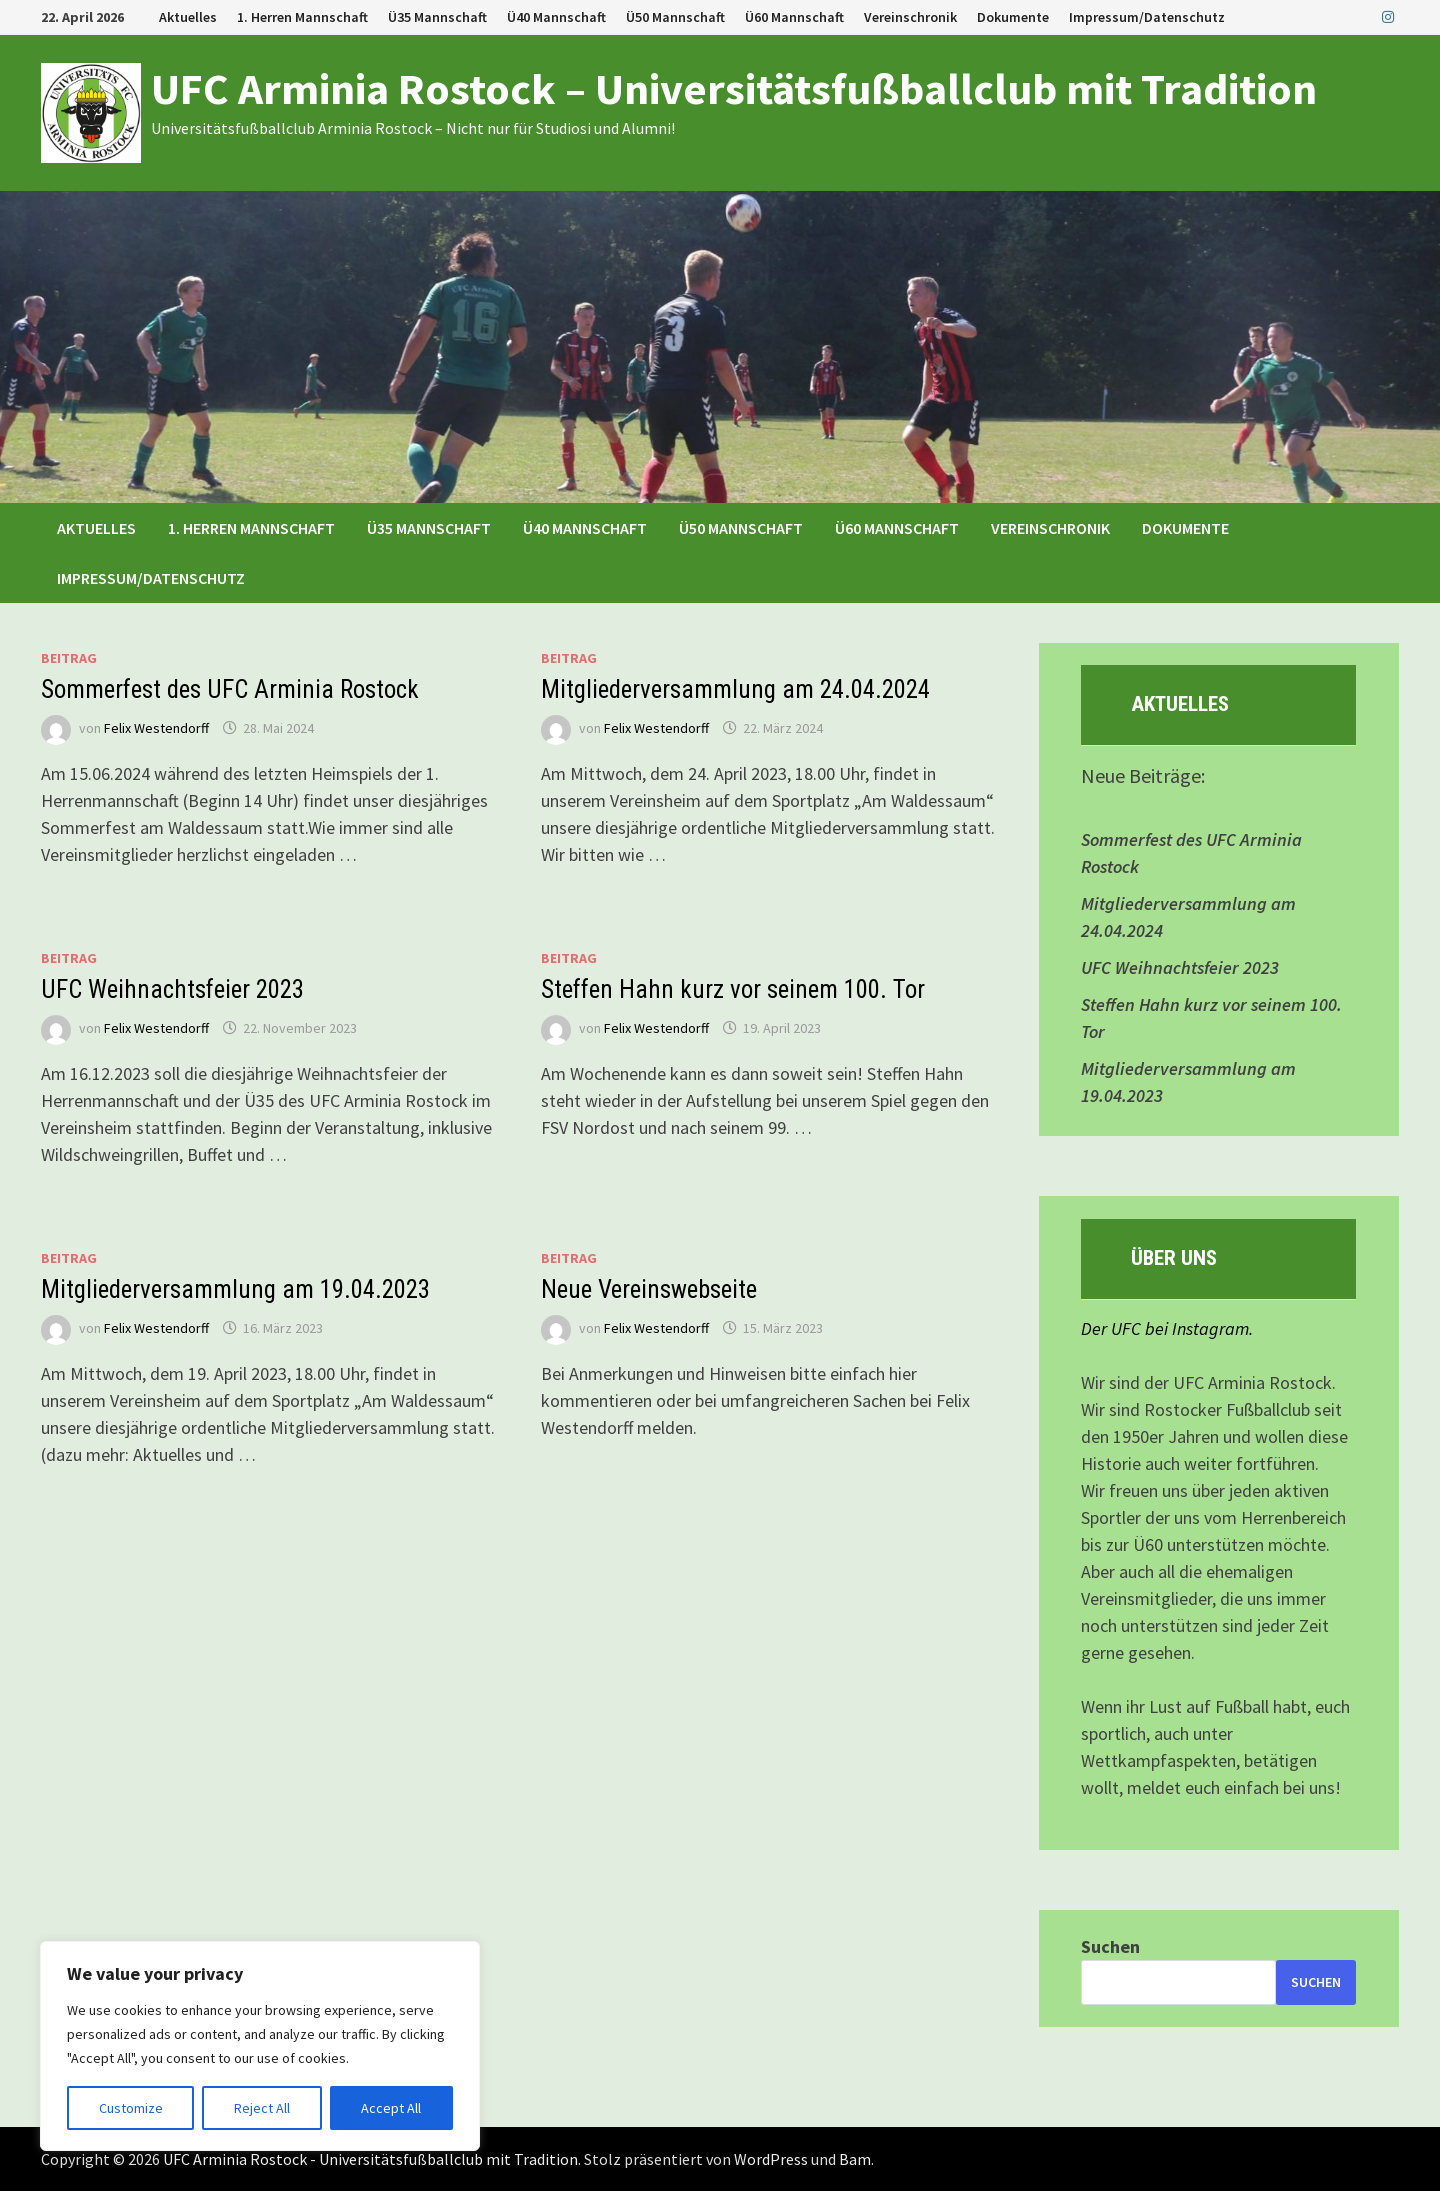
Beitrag (69, 658)
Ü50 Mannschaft (675, 17)
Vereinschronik (910, 17)
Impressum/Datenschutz (1147, 17)
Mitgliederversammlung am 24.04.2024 (735, 689)
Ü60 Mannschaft (794, 17)
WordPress (771, 2159)
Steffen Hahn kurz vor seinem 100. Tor (733, 989)
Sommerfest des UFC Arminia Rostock (230, 689)
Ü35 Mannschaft (437, 17)
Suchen (1110, 1946)
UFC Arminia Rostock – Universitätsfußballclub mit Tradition (734, 88)
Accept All (391, 2108)
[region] (260, 2046)
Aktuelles (188, 17)
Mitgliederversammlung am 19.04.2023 (235, 1289)
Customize (131, 2108)
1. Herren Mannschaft (302, 17)
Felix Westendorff (156, 728)
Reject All (262, 2108)
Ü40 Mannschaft (556, 17)
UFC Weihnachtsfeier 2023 (172, 989)
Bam (855, 2159)
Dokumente (1013, 17)
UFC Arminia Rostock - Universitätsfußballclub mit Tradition (370, 2159)
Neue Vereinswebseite (649, 1289)
